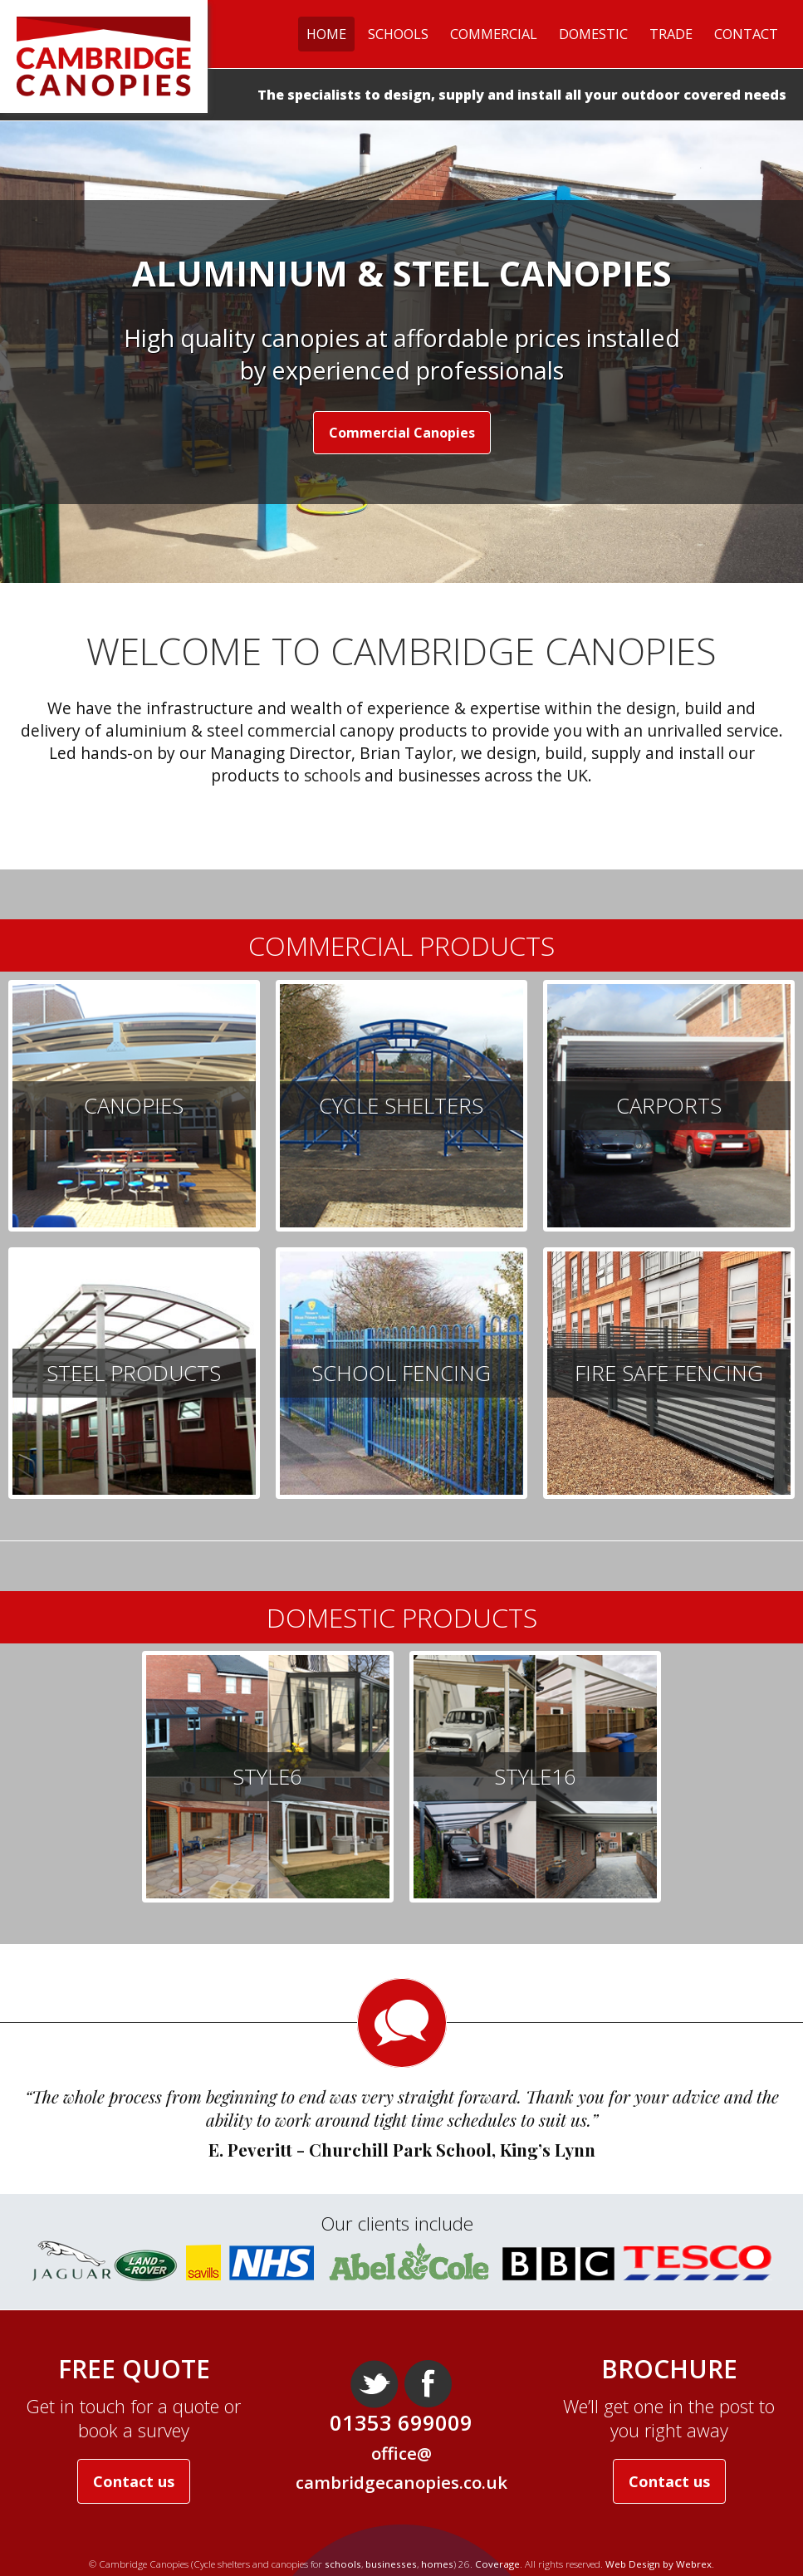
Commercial (493, 34)
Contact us (133, 2481)
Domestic (593, 34)
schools (332, 775)
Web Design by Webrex (658, 2564)
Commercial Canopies (402, 433)
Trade (671, 34)
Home (326, 34)
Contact (746, 34)
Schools (398, 34)
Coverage (497, 2564)
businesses (391, 2564)
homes (437, 2564)
